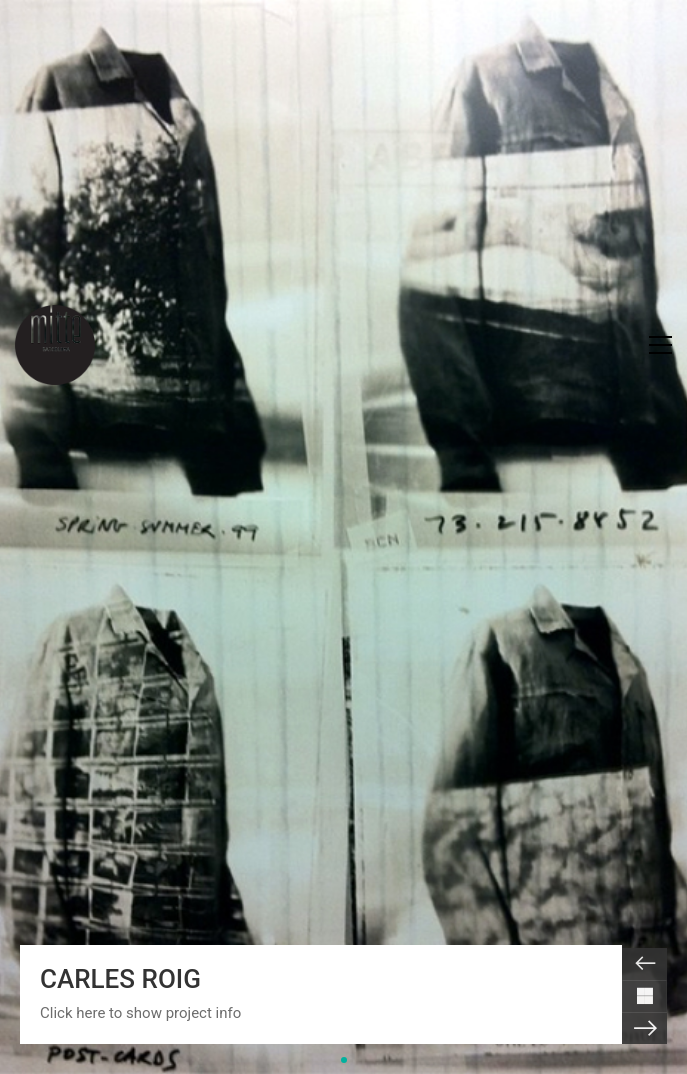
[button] (660, 345)
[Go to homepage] (55, 345)
